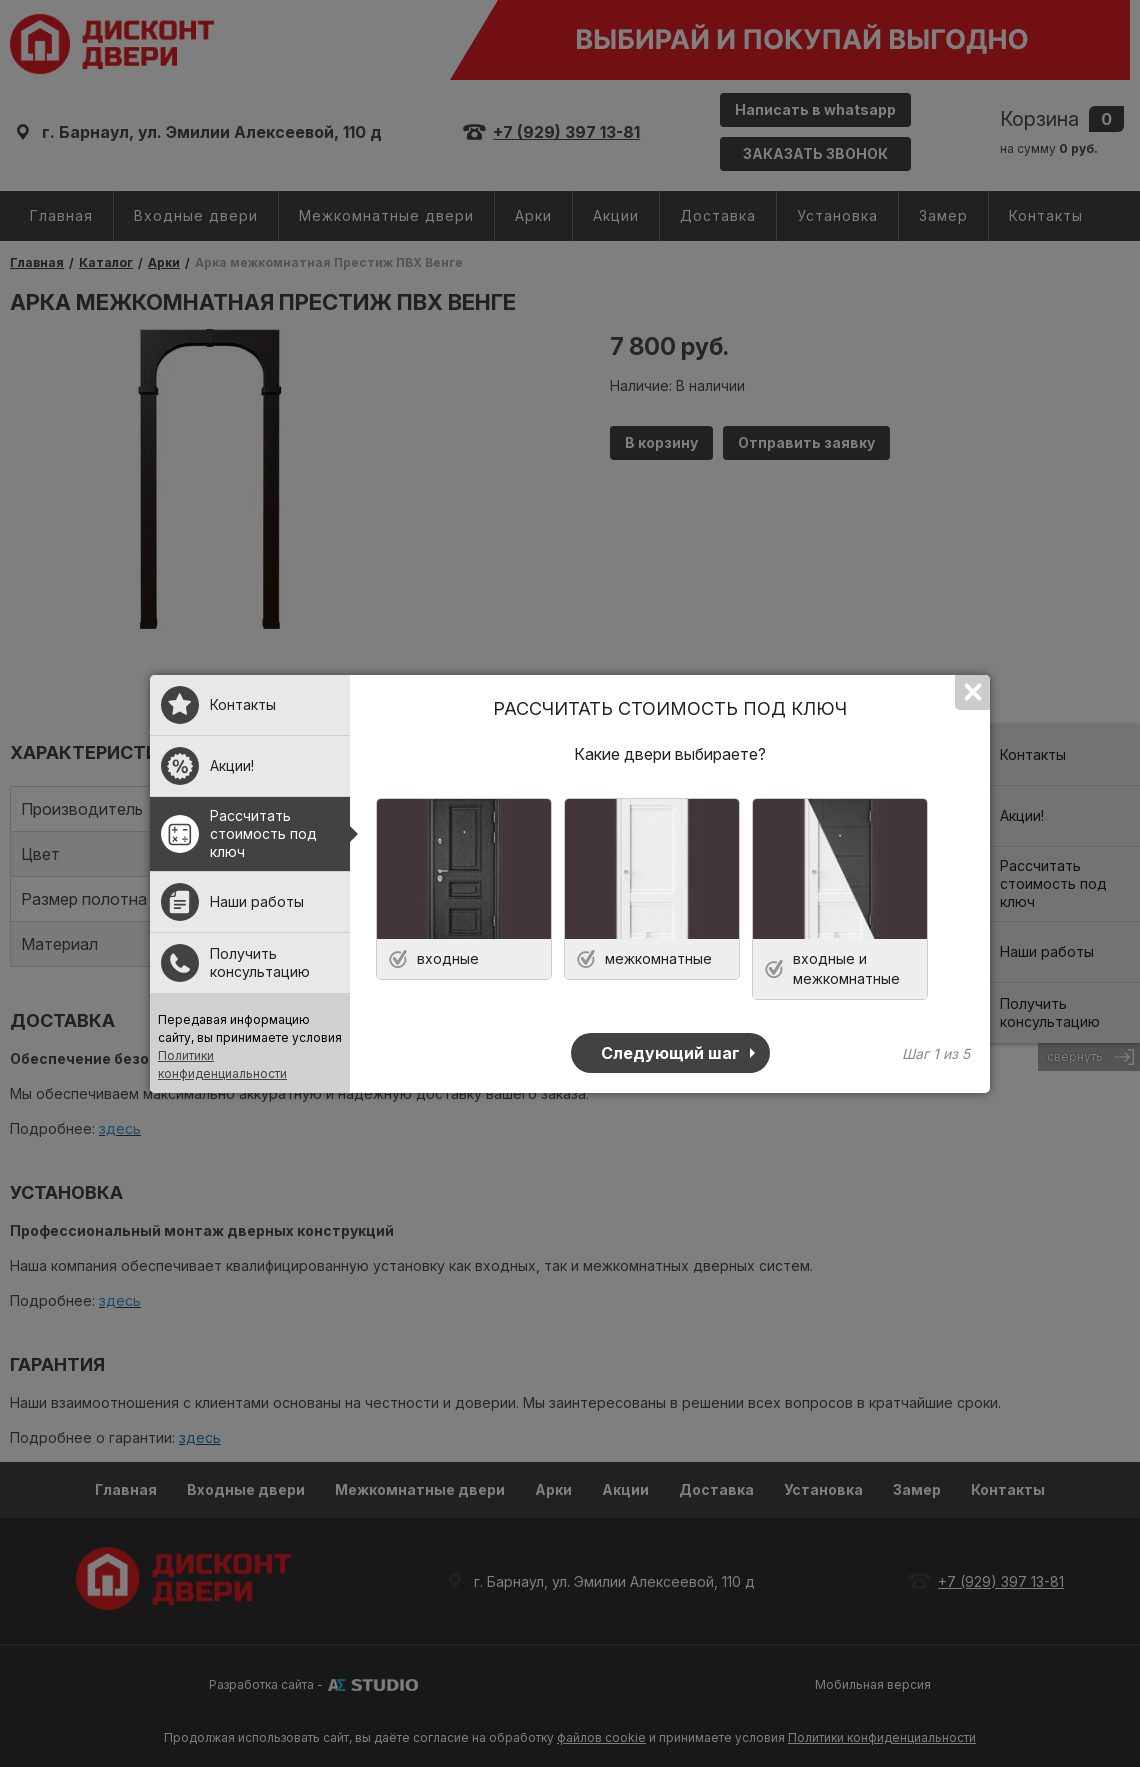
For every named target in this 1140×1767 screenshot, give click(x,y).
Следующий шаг (670, 1053)
